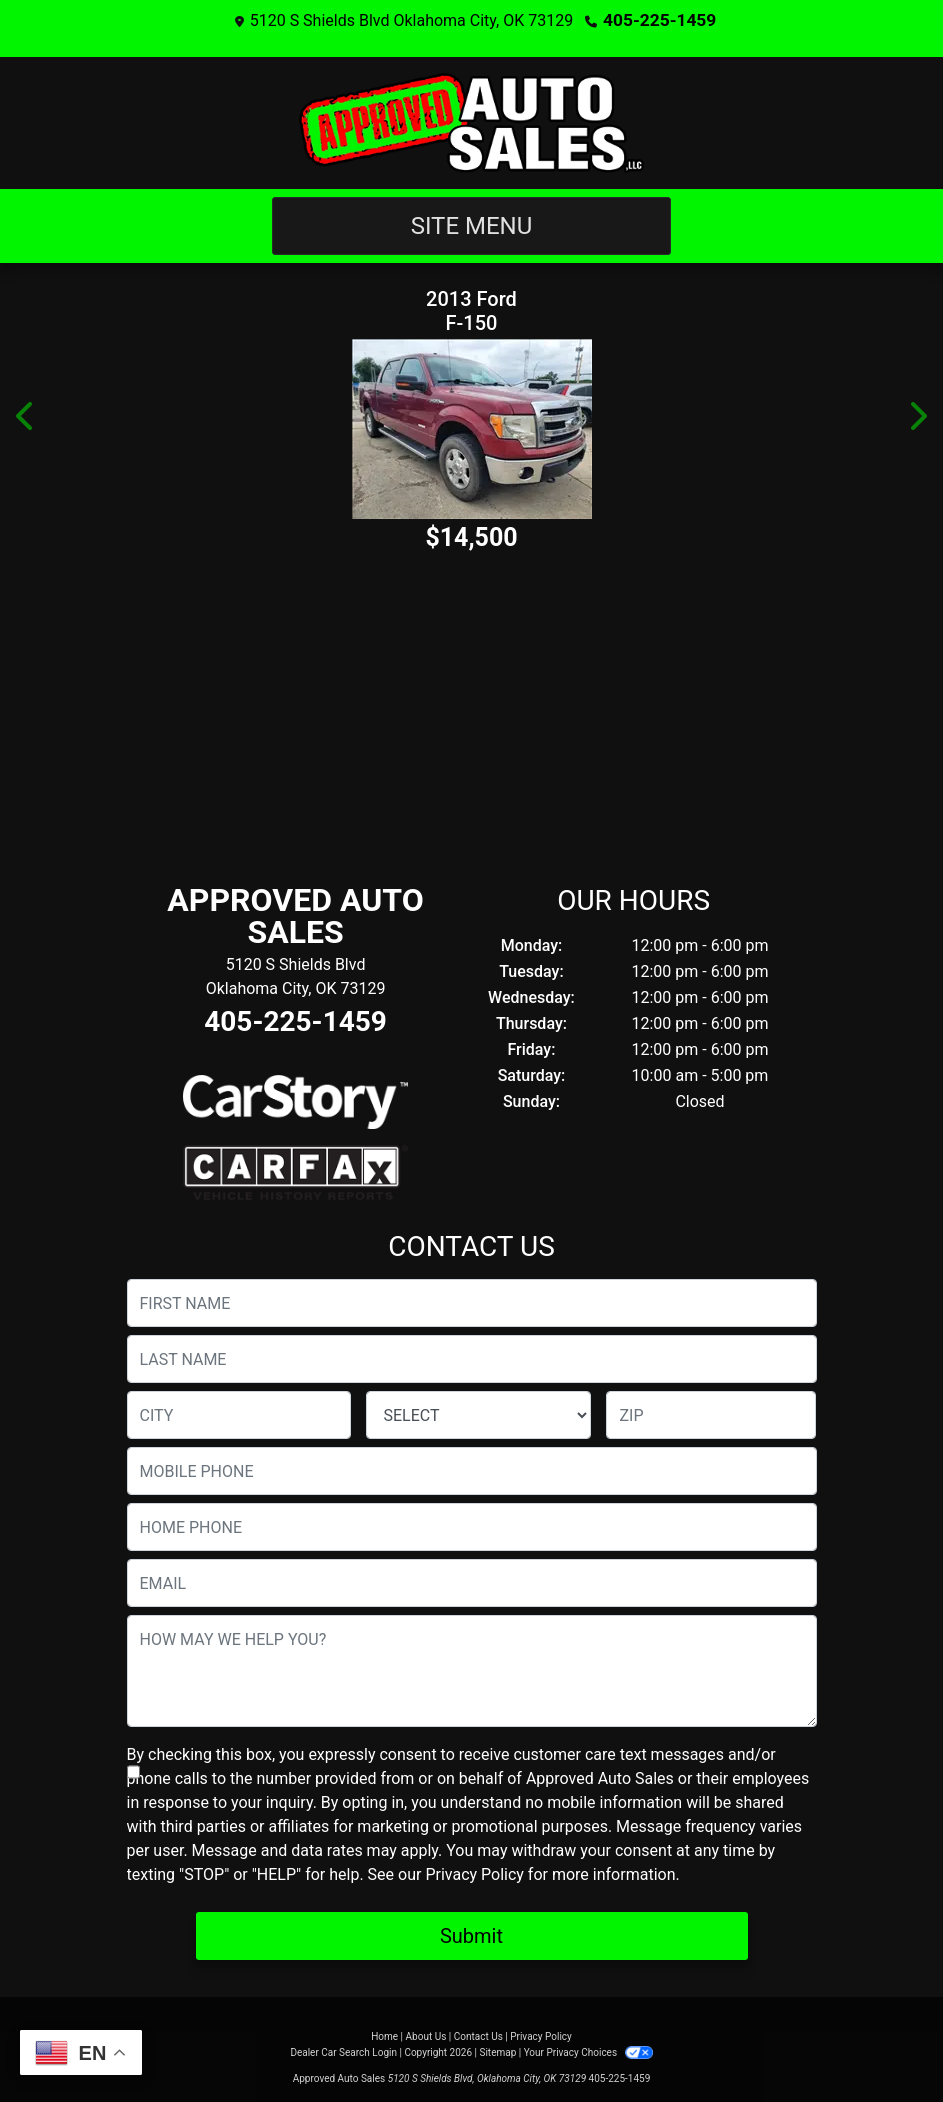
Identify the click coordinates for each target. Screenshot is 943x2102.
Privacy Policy (474, 1873)
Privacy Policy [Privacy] (541, 2035)
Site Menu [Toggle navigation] (472, 225)
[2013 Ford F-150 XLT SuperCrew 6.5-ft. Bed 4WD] (471, 428)
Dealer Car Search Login (343, 2051)
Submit (471, 1935)
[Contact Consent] (133, 1771)
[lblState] (478, 1414)
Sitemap (497, 2051)
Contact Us (478, 2035)
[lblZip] (711, 1414)
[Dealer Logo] (471, 122)
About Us (426, 2035)
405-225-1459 (659, 19)
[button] (26, 415)
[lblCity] (239, 1414)
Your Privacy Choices (588, 2051)
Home (384, 2035)
